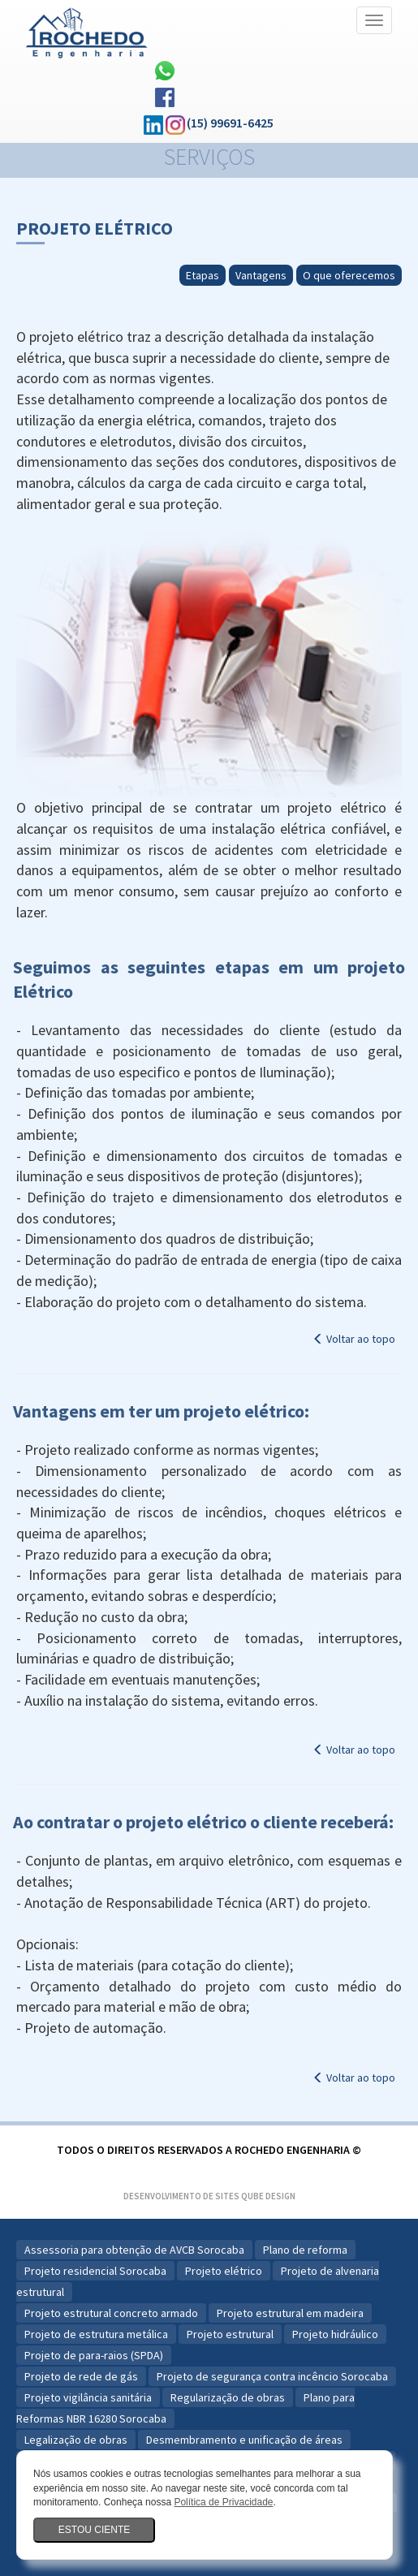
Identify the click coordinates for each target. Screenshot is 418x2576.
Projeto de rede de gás (81, 2376)
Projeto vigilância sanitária (88, 2397)
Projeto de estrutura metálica (96, 2334)
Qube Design (268, 2196)
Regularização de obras (227, 2397)
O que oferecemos (349, 275)
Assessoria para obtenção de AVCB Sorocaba (134, 2249)
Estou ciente (94, 2529)
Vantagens (261, 275)
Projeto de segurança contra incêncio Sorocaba (272, 2376)
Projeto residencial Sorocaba (95, 2270)
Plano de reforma (305, 2249)
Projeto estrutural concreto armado (111, 2313)
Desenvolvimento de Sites (181, 2196)
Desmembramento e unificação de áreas (244, 2439)
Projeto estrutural (230, 2334)
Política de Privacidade (223, 2502)
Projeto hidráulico (335, 2334)
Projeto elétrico (223, 2270)
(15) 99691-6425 (230, 122)
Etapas (202, 275)
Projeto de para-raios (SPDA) (93, 2355)
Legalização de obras (75, 2439)
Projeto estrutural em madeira (290, 2313)
